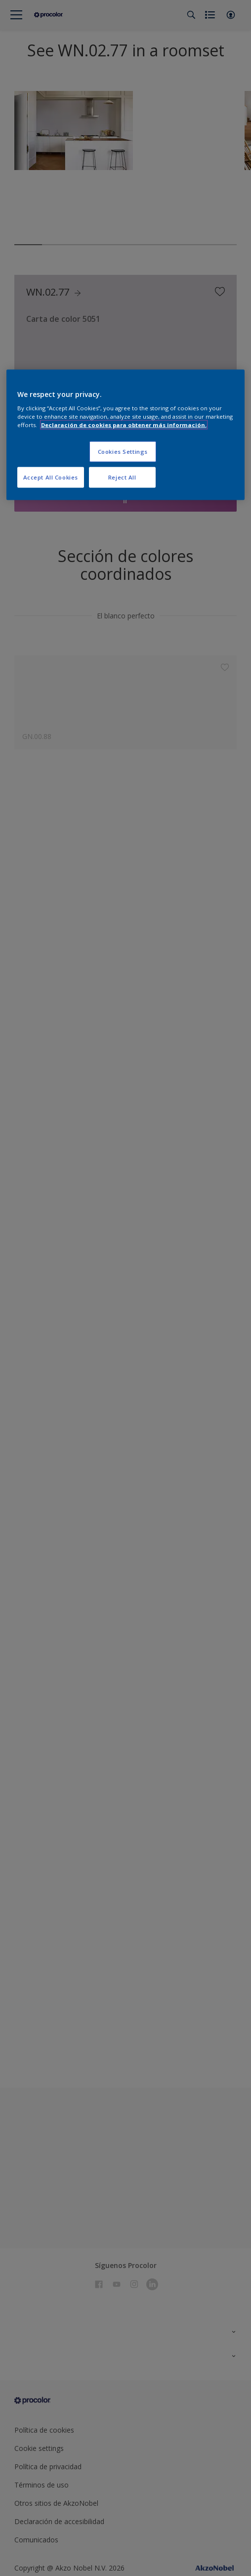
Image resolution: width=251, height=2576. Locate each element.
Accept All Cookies (50, 477)
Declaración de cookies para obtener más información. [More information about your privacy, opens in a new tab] (124, 425)
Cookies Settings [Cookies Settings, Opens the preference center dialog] (123, 451)
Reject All (122, 477)
